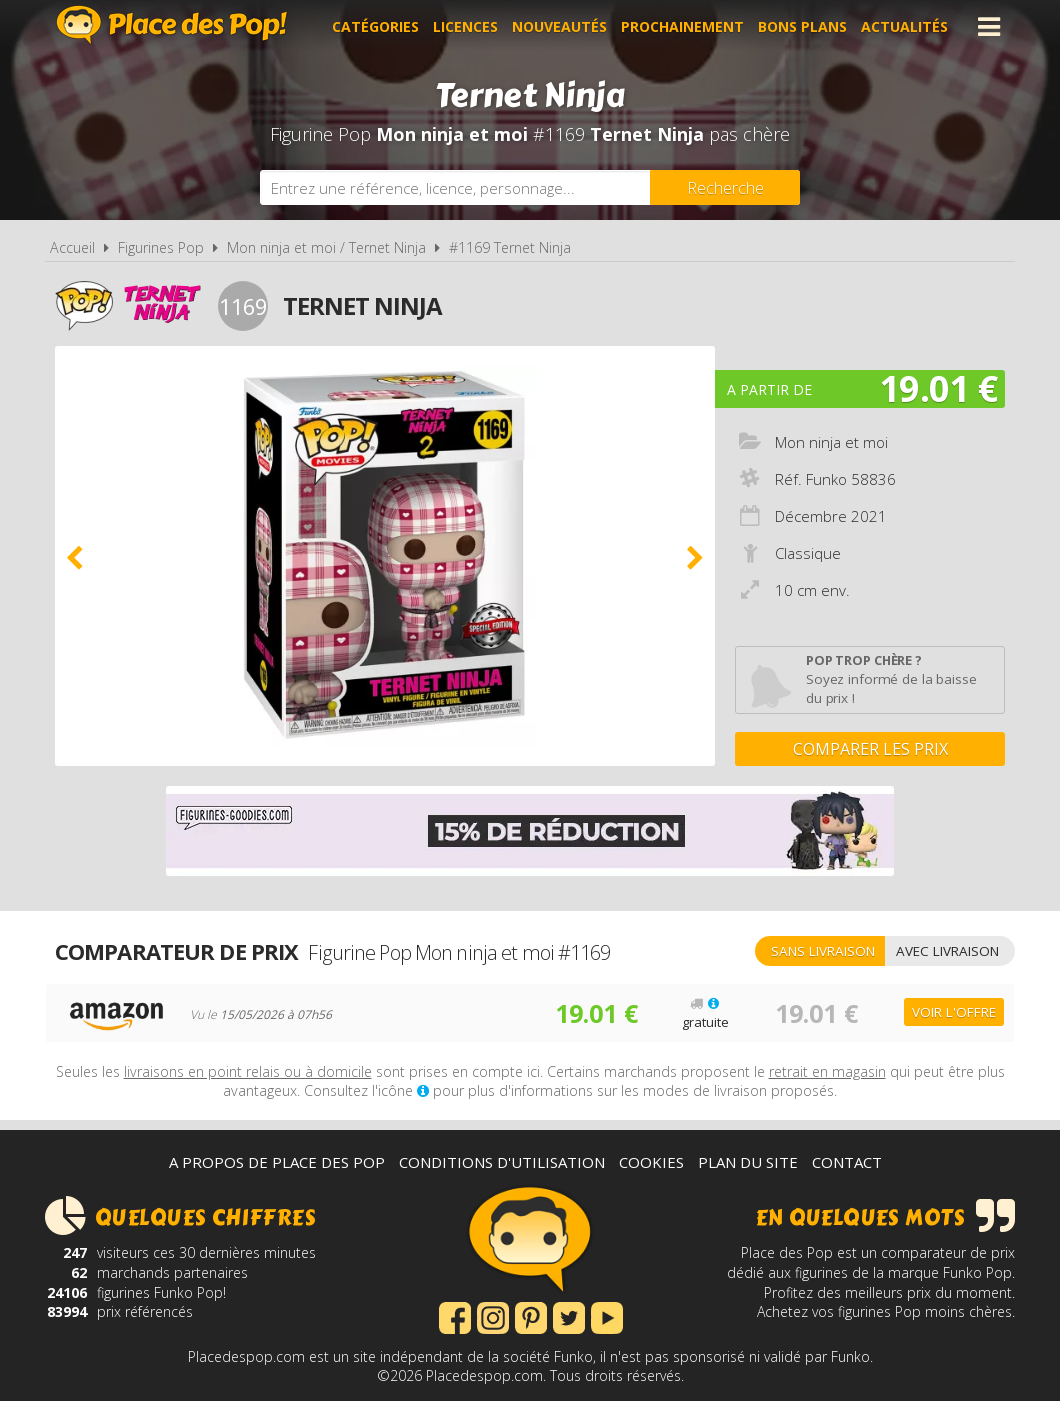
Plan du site (748, 1162)
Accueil (72, 247)
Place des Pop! (172, 24)
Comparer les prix (870, 749)
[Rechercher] (725, 187)
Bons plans (802, 26)
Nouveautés (559, 26)
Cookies (651, 1162)
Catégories (375, 26)
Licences (465, 26)
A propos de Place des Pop (277, 1162)
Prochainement (682, 26)
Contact (847, 1162)
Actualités (904, 26)
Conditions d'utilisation (502, 1162)
